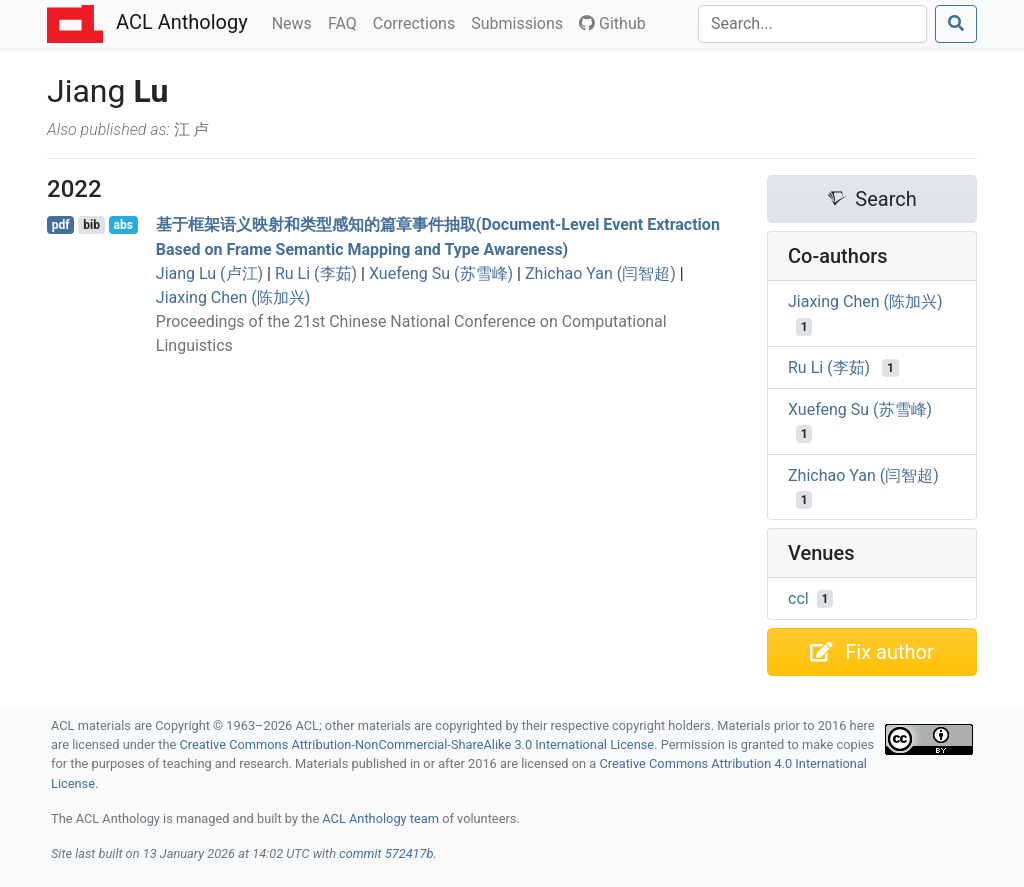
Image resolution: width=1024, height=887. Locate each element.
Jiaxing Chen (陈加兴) (233, 297)
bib (91, 225)
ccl (798, 598)
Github (612, 23)
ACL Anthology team (380, 818)
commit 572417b (386, 853)
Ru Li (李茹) (316, 273)
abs (122, 225)
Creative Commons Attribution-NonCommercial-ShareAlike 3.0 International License (417, 744)
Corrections (418, 22)
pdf (61, 225)
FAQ (346, 22)
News (296, 22)
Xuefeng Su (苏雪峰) (441, 273)
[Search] (812, 24)
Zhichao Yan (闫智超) (600, 273)
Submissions (521, 22)
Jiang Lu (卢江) (209, 273)
